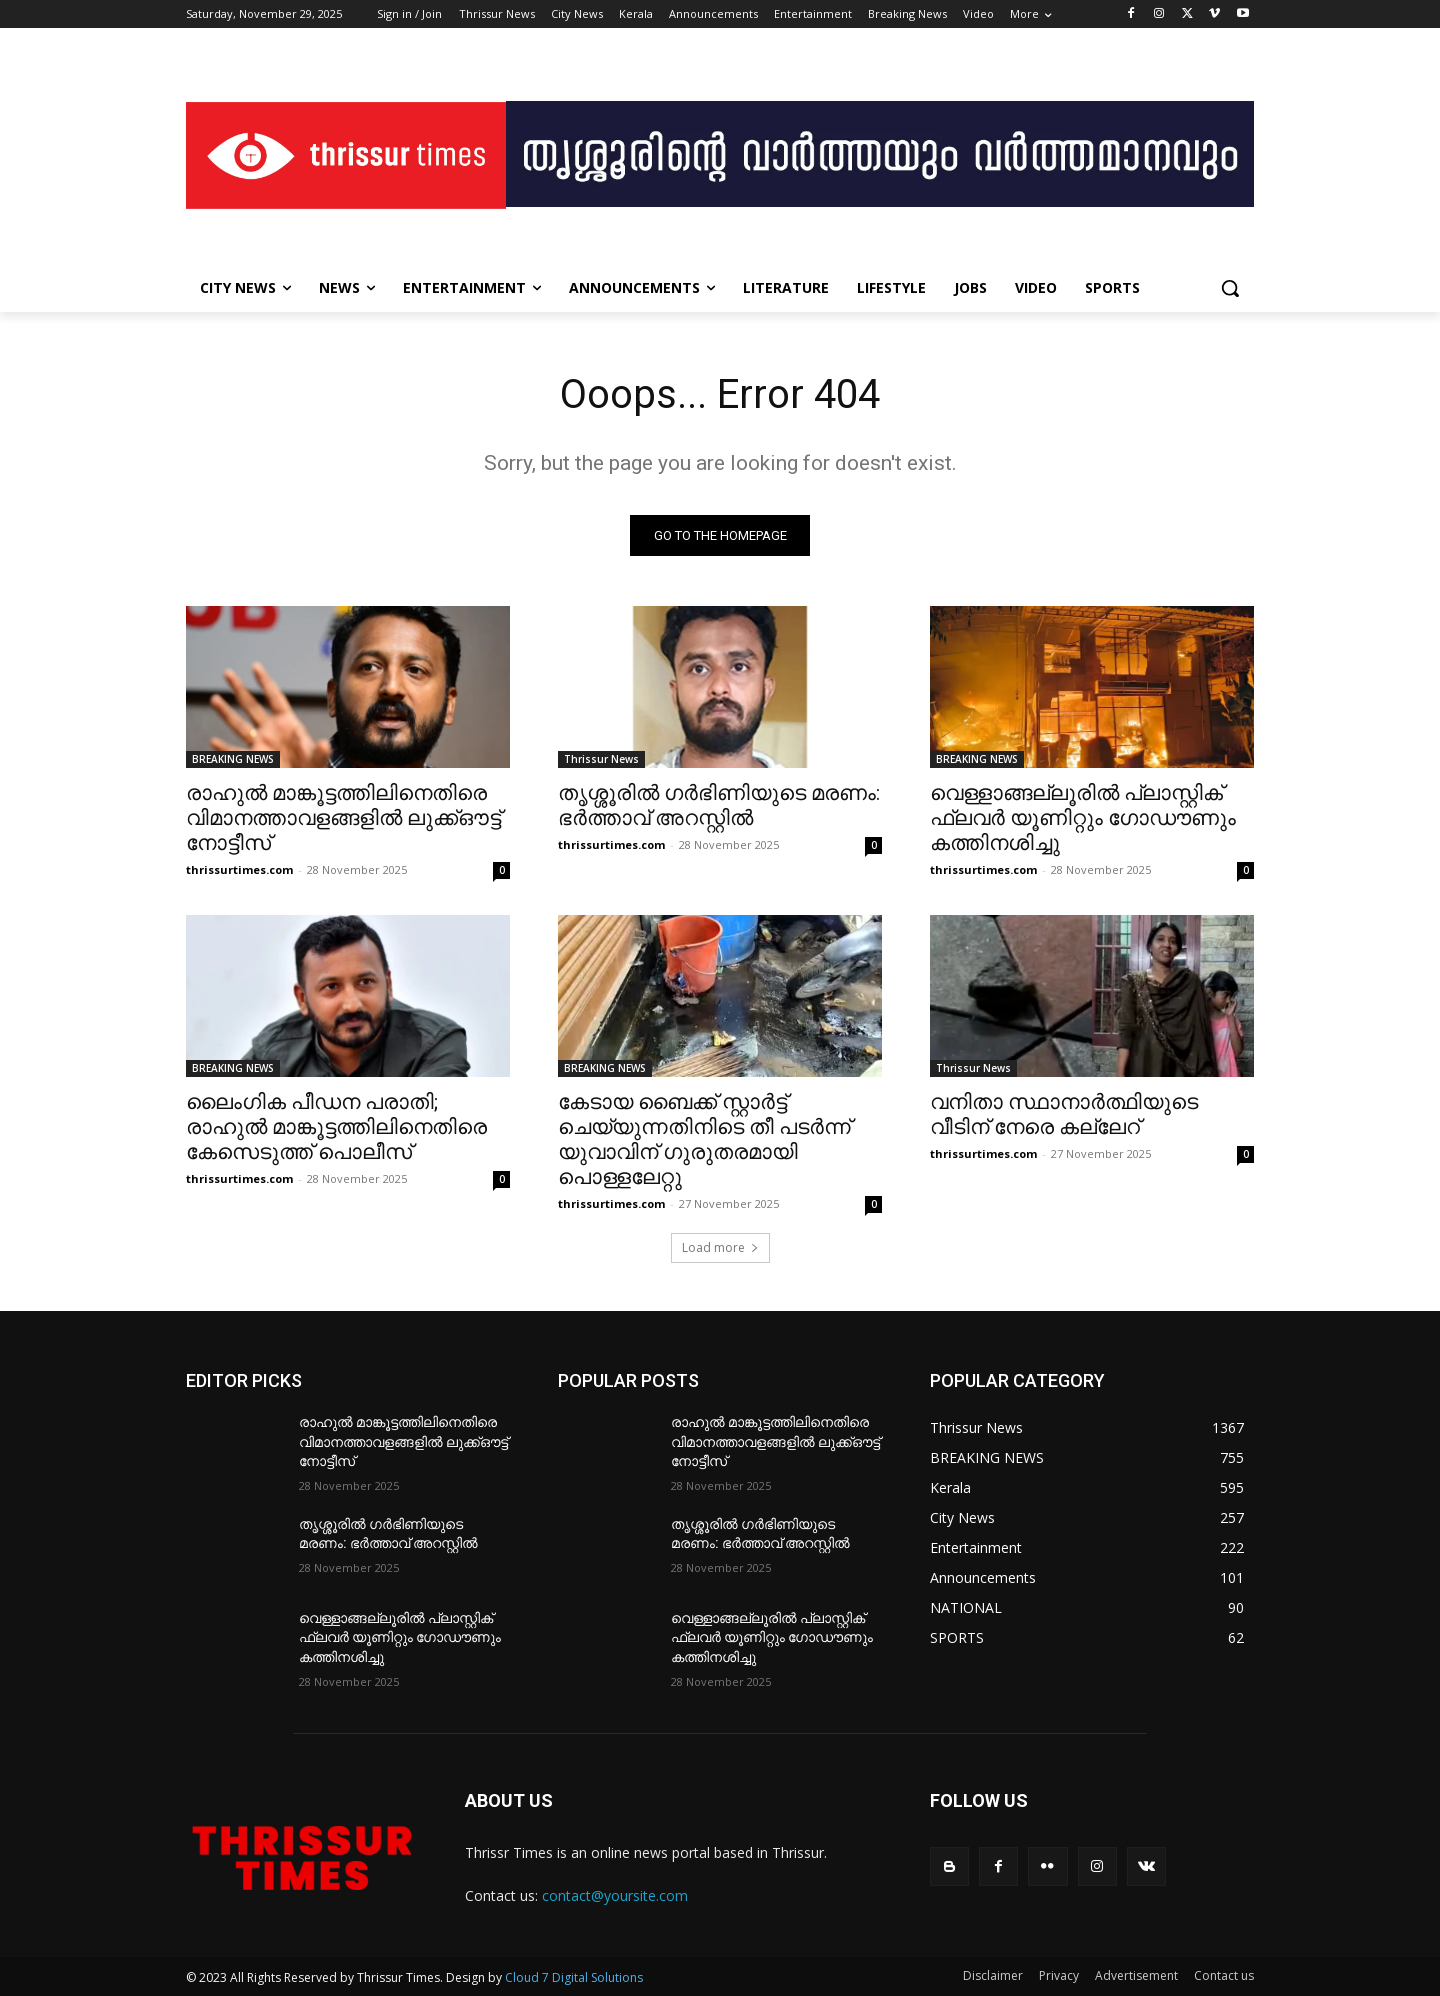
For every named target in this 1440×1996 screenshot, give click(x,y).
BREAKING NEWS (233, 759)
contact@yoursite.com (615, 1895)
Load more (720, 1247)
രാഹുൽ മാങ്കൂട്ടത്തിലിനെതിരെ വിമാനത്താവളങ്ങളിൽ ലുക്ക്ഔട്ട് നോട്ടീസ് (343, 818)
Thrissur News (601, 759)
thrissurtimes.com (239, 869)
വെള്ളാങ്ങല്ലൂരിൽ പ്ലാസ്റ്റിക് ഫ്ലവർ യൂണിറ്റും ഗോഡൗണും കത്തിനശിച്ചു (1083, 818)
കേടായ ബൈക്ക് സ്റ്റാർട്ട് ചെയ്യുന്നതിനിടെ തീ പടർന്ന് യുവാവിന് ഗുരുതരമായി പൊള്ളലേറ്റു (704, 1139)
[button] (1230, 288)
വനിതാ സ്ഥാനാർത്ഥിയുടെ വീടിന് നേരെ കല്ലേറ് (1064, 1114)
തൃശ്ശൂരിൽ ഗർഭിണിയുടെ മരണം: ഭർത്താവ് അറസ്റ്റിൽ (719, 805)
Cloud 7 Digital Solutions (574, 1977)
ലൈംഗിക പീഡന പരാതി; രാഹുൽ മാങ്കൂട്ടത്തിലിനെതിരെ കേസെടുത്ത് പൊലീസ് (336, 1127)
